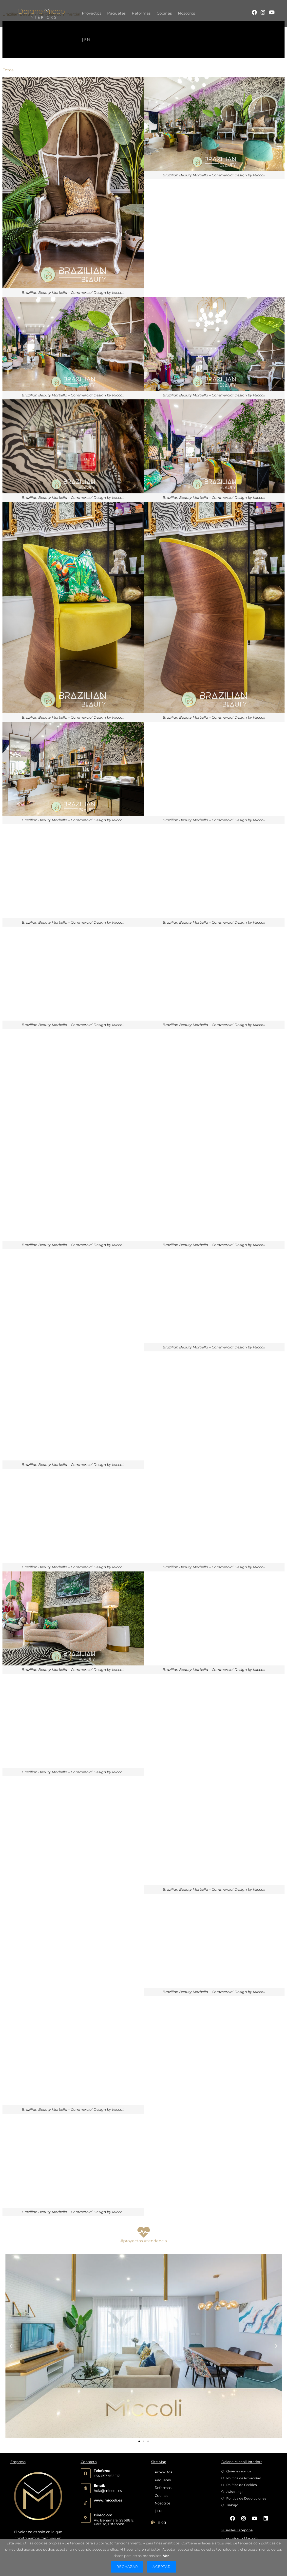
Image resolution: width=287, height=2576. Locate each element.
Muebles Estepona (237, 2530)
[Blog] (153, 2522)
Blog (162, 2522)
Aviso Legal (235, 2492)
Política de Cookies (241, 2485)
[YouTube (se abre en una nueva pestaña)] (270, 12)
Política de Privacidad (243, 2478)
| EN (158, 2511)
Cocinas (161, 2495)
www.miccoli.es (108, 2500)
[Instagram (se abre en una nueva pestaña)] (261, 12)
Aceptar (162, 2566)
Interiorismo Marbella (240, 2538)
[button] (11, 2346)
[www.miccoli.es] (86, 2503)
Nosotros (163, 2503)
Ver (166, 2556)
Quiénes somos (238, 2471)
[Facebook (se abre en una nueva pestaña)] (252, 12)
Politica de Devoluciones (246, 2498)
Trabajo (232, 2505)
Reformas (163, 2487)
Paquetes (163, 2480)
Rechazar (127, 2566)
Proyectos (163, 2472)
